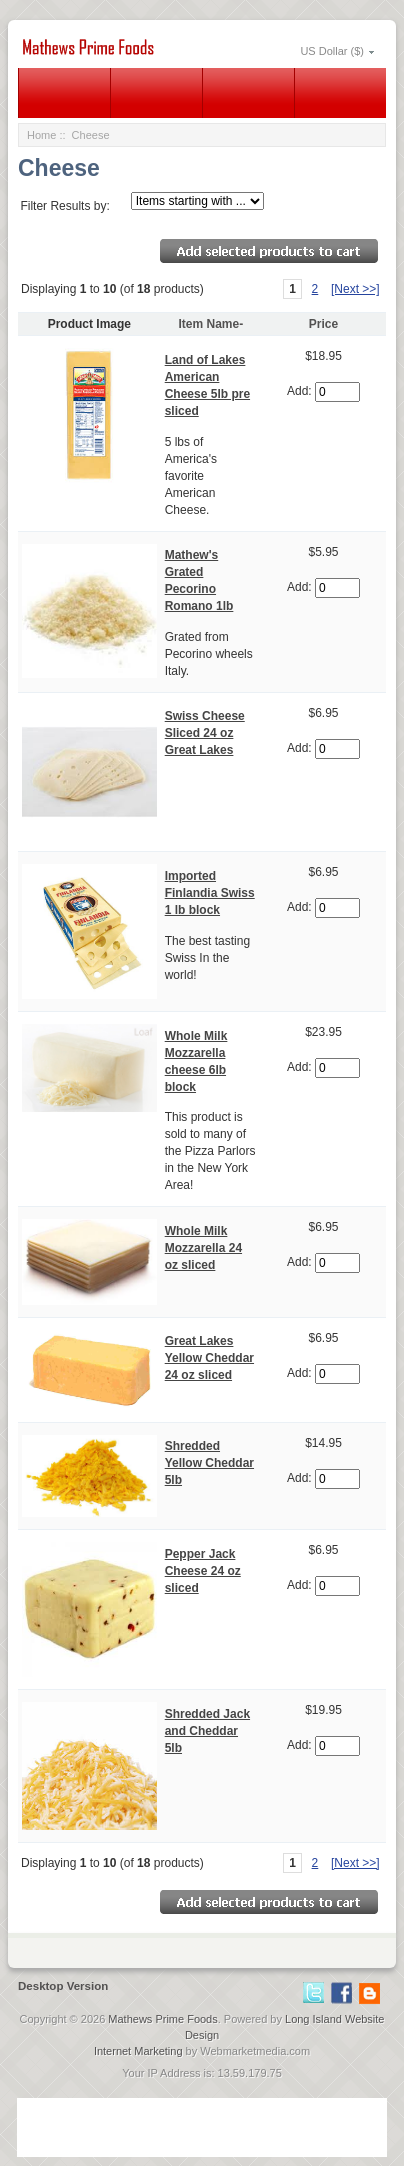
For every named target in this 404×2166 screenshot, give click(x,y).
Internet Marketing (138, 2051)
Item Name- (211, 324)
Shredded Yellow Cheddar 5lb (209, 1463)
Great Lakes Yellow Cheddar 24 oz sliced (209, 1358)
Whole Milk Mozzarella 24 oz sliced (203, 1248)
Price (323, 324)
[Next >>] (355, 289)
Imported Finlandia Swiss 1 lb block (210, 893)
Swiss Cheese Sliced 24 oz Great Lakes (205, 733)
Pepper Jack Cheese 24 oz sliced (203, 1571)
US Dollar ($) (332, 51)
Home (41, 135)
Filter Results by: (64, 206)
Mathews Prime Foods (162, 2019)
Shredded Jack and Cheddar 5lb (207, 1731)
